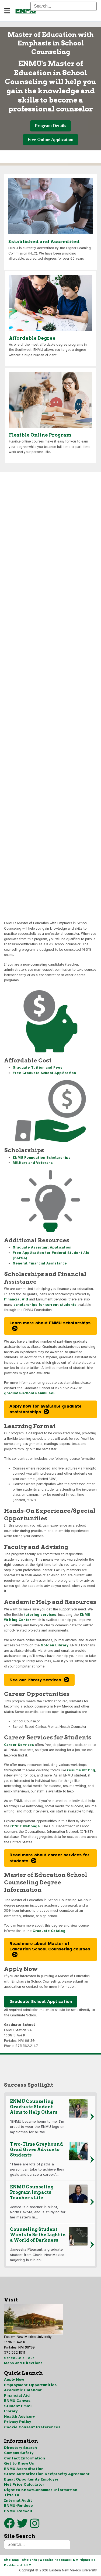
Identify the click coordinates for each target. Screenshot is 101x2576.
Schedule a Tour (19, 2358)
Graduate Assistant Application (42, 1247)
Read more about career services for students (49, 1858)
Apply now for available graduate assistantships (45, 1409)
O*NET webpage (25, 1826)
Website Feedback (55, 2560)
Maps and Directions (23, 2363)
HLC (27, 2565)
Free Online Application (50, 139)
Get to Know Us (19, 2463)
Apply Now (14, 2379)
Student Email (18, 2406)
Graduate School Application (40, 2001)
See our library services (35, 1680)
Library (11, 2411)
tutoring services (40, 1615)
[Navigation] (7, 11)
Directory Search (20, 2447)
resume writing (81, 1770)
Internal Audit (18, 2500)
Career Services (19, 1745)
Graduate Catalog (49, 1931)
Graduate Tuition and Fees (37, 1067)
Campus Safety (18, 2452)
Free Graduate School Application (44, 1073)
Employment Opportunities (30, 2385)
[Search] (63, 6)
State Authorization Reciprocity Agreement (47, 2474)
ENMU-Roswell (18, 2511)
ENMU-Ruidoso (18, 2505)
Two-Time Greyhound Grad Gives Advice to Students (36, 2150)
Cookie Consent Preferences (32, 2427)
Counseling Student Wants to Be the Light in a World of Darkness (38, 2235)
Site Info (29, 2560)
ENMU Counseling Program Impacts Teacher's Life (31, 2192)
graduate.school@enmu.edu (29, 1393)
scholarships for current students (44, 1305)
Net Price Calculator (24, 2484)
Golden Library (54, 1645)
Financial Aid (16, 1299)
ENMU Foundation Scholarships (42, 1157)
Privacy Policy (17, 2421)
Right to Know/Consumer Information (40, 2490)
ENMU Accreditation (24, 2468)
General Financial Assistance (40, 1263)
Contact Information (24, 2458)
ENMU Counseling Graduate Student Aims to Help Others (33, 2107)
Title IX (11, 2495)
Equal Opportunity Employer (31, 2479)
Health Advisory (19, 2416)
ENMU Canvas (17, 2400)
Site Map (11, 2560)
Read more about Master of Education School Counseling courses (49, 1946)
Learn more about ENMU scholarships (49, 1323)
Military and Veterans (33, 1163)
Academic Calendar (23, 2390)
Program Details (50, 125)
